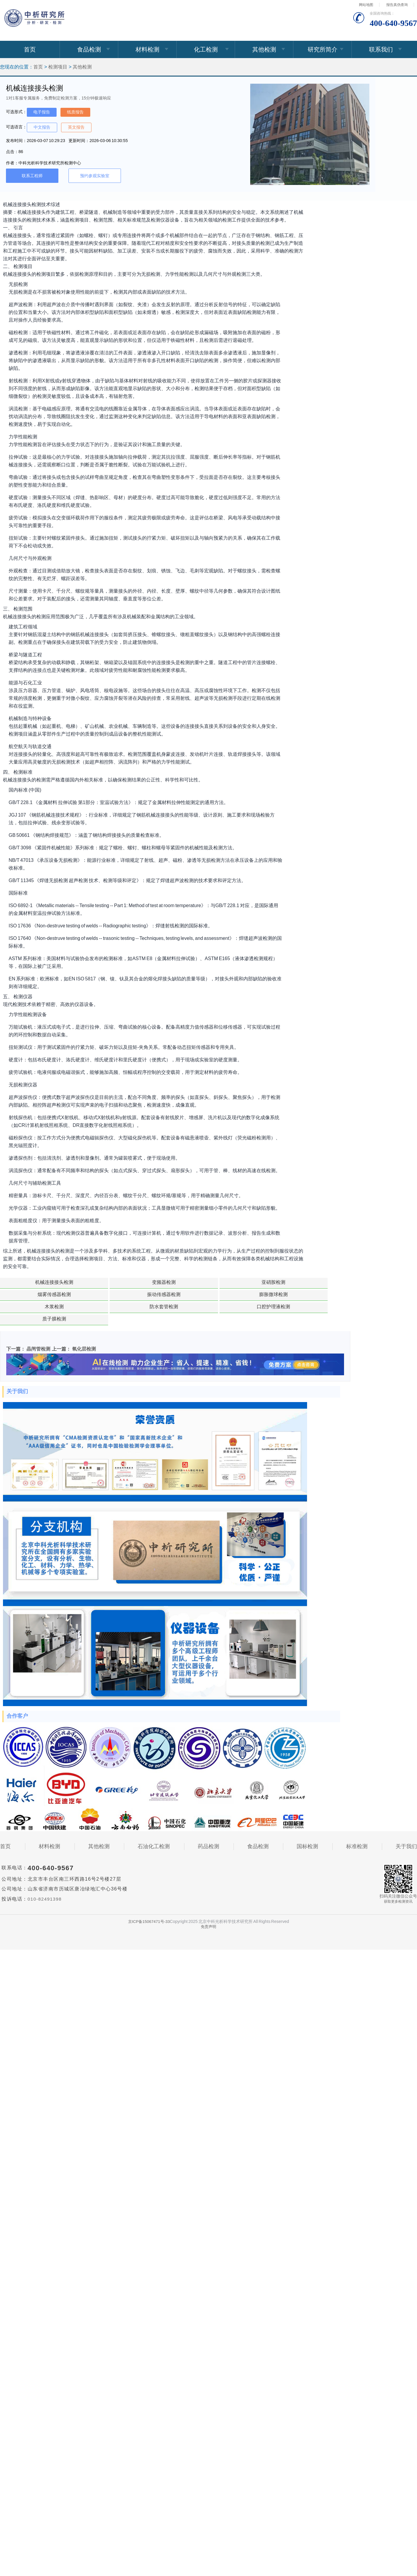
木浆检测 (92, 1294)
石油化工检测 (154, 1822)
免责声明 (208, 1902)
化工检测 (206, 49)
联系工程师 (32, 175)
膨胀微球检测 (30, 1294)
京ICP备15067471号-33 (149, 1897)
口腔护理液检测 (217, 1294)
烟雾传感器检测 (217, 1282)
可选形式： (16, 111)
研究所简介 (322, 49)
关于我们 (406, 1822)
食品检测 (89, 49)
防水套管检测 (155, 1294)
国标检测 (307, 1822)
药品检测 (208, 1822)
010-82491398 (46, 1874)
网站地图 (366, 5)
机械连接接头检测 (30, 1282)
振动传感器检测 (279, 1282)
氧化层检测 (84, 1324)
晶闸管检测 (38, 1324)
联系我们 (381, 49)
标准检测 (357, 1822)
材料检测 (147, 49)
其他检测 (264, 49)
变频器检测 (93, 1282)
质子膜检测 (279, 1294)
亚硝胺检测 (155, 1282)
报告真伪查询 (397, 5)
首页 (30, 49)
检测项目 (57, 66)
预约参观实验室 (94, 175)
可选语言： (16, 126)
